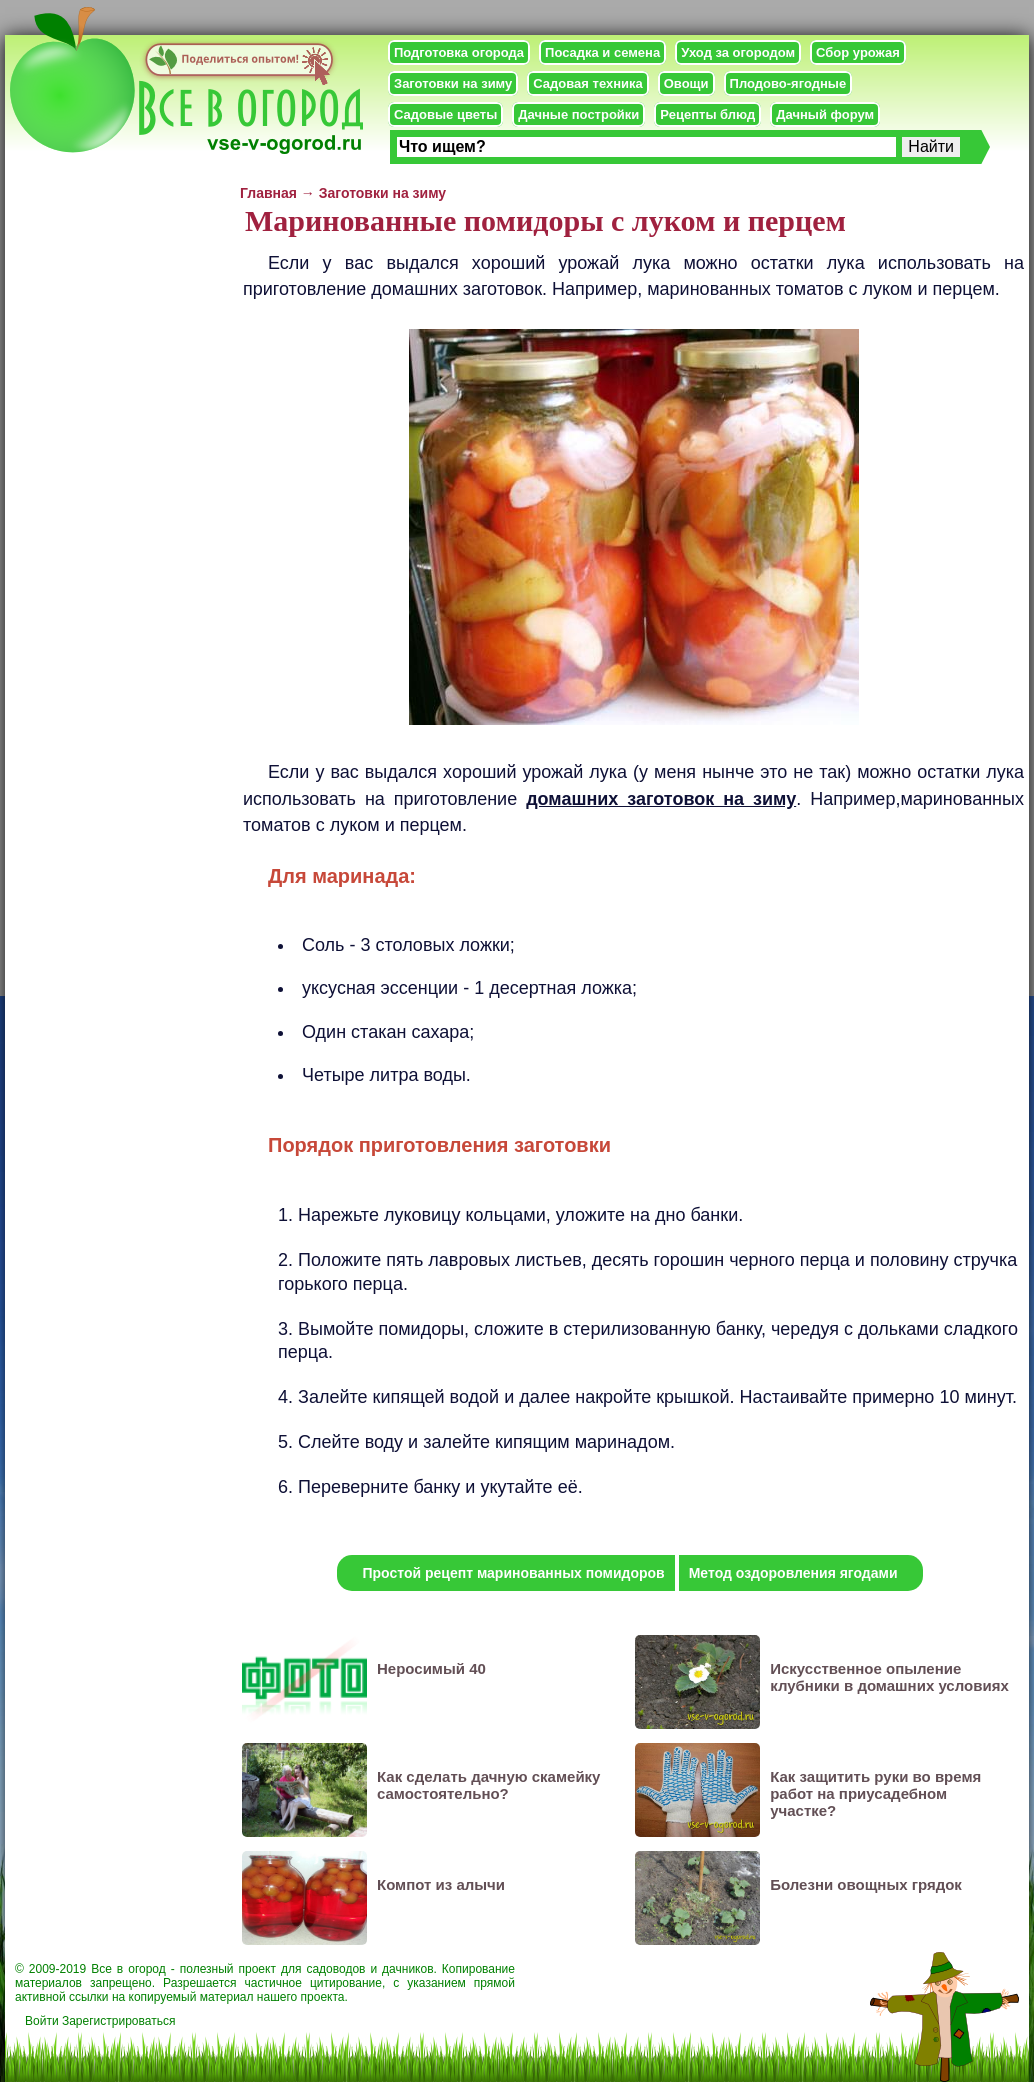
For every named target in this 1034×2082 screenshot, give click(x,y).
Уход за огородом (738, 52)
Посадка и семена (602, 52)
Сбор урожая (858, 52)
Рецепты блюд (707, 114)
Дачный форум (825, 114)
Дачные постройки (578, 114)
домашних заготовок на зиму (661, 799)
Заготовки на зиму (453, 83)
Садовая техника (587, 83)
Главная (268, 193)
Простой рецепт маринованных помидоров (513, 1573)
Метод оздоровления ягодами (793, 1573)
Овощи (686, 83)
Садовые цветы (445, 114)
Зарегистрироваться (118, 2021)
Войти (42, 2021)
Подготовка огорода (459, 52)
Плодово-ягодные (788, 83)
